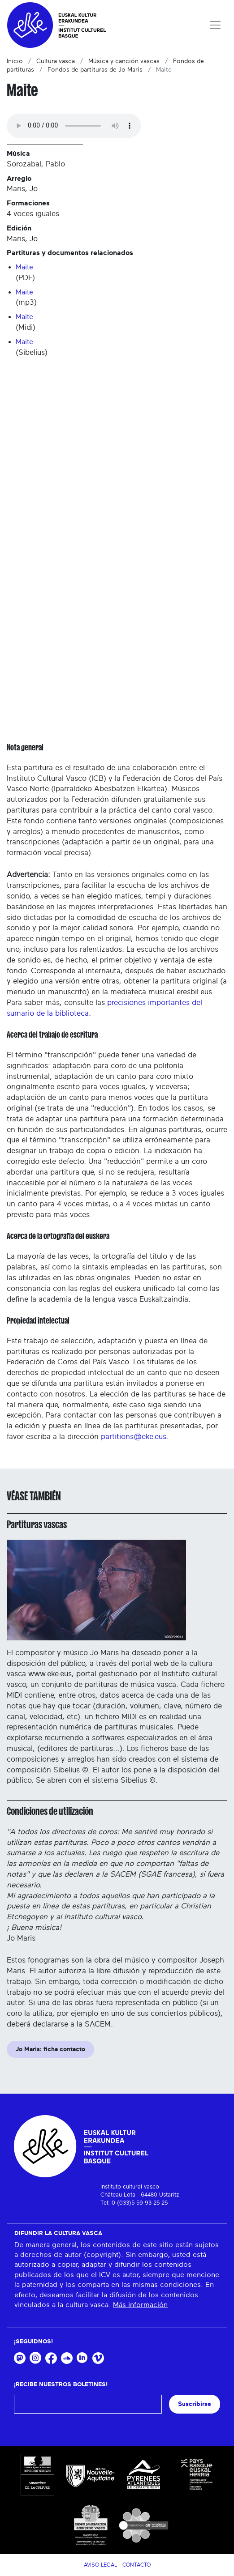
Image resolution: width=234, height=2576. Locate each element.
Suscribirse (194, 2404)
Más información (140, 2304)
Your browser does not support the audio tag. (74, 126)
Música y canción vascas (124, 61)
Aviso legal (100, 2564)
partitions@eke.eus (133, 1436)
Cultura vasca (55, 61)
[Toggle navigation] (215, 25)
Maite (24, 267)
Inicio (15, 61)
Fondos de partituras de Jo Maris (95, 70)
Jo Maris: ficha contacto (50, 2049)
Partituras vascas (37, 1524)
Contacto (136, 2564)
